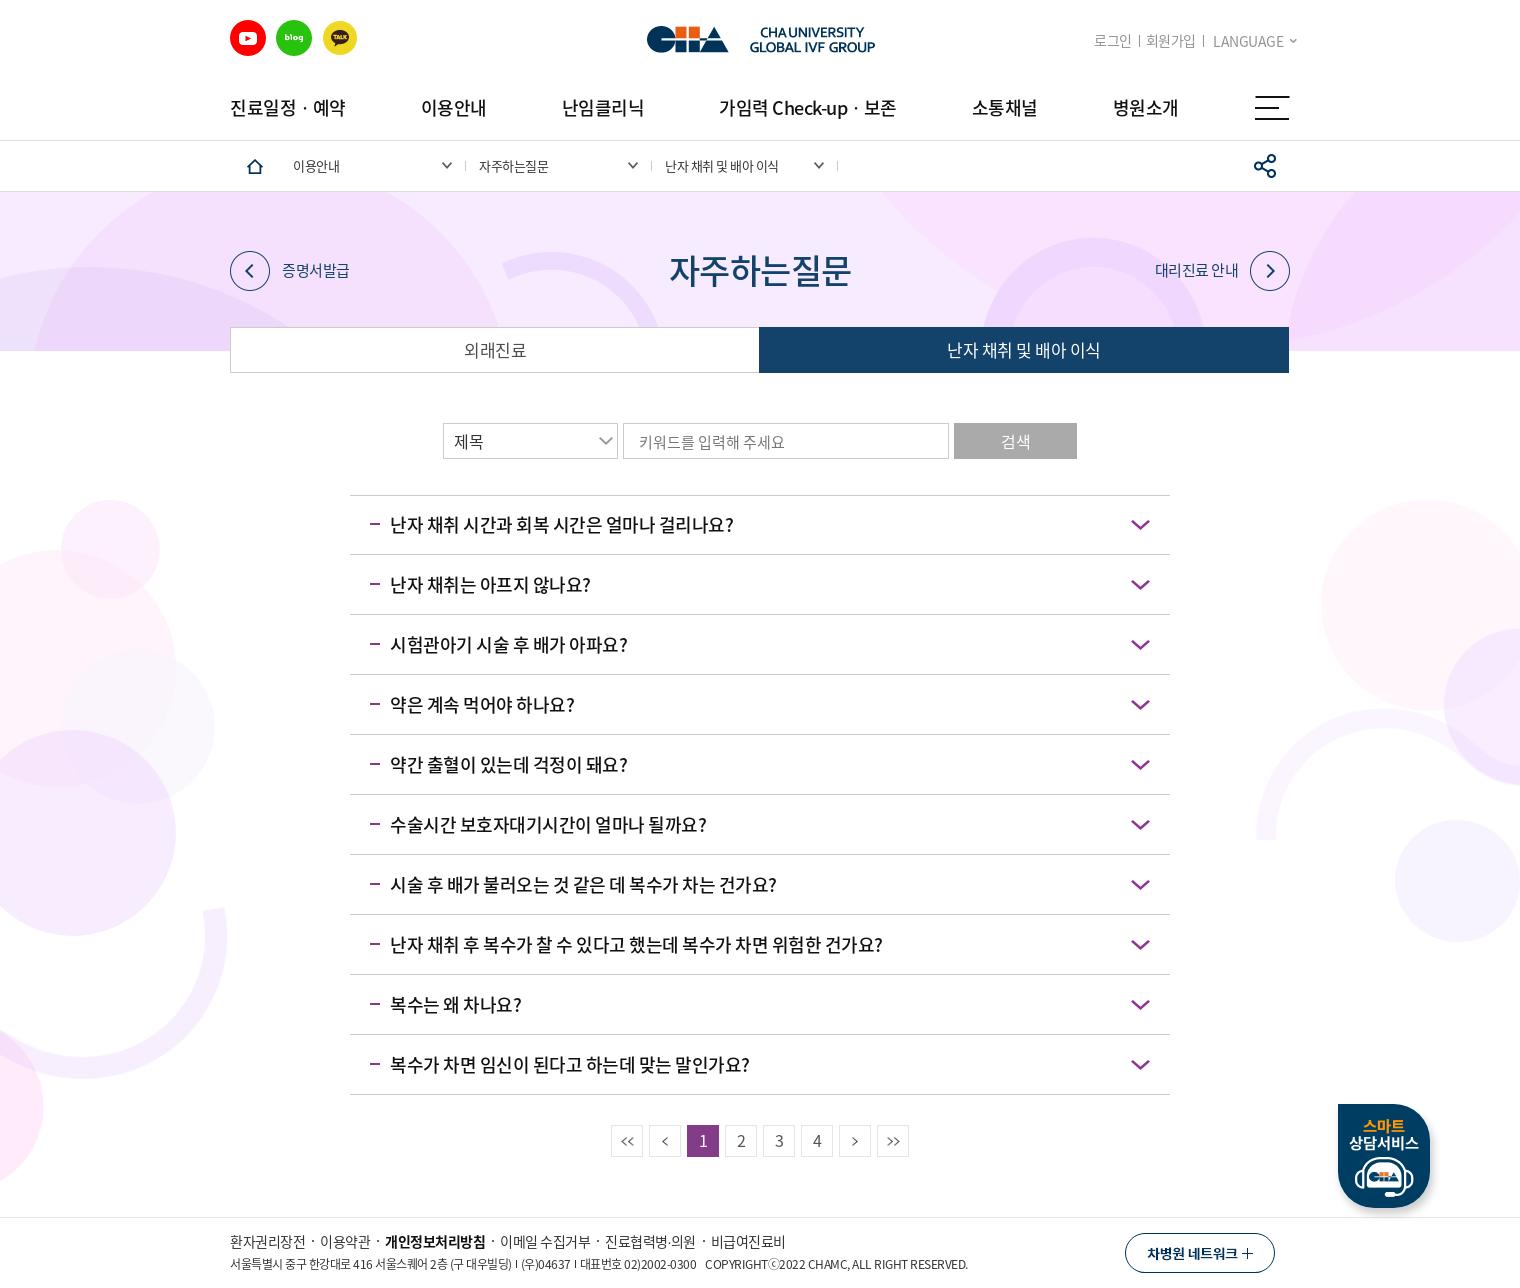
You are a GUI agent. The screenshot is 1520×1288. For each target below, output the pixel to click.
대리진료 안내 (1223, 271)
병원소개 (1146, 107)
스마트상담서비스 (1384, 1156)
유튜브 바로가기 (248, 38)
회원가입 (1171, 40)
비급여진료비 (748, 1241)
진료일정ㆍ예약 (288, 107)
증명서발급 (290, 271)
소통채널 (1005, 107)
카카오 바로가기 (340, 38)
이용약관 (345, 1241)
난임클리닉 (603, 107)
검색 (1015, 441)
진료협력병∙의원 (650, 1241)
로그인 (1113, 40)
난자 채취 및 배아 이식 (1024, 349)
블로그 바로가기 (294, 38)
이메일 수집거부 (545, 1241)
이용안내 (454, 107)
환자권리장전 (267, 1241)
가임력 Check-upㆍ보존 (808, 107)
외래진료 (495, 349)
